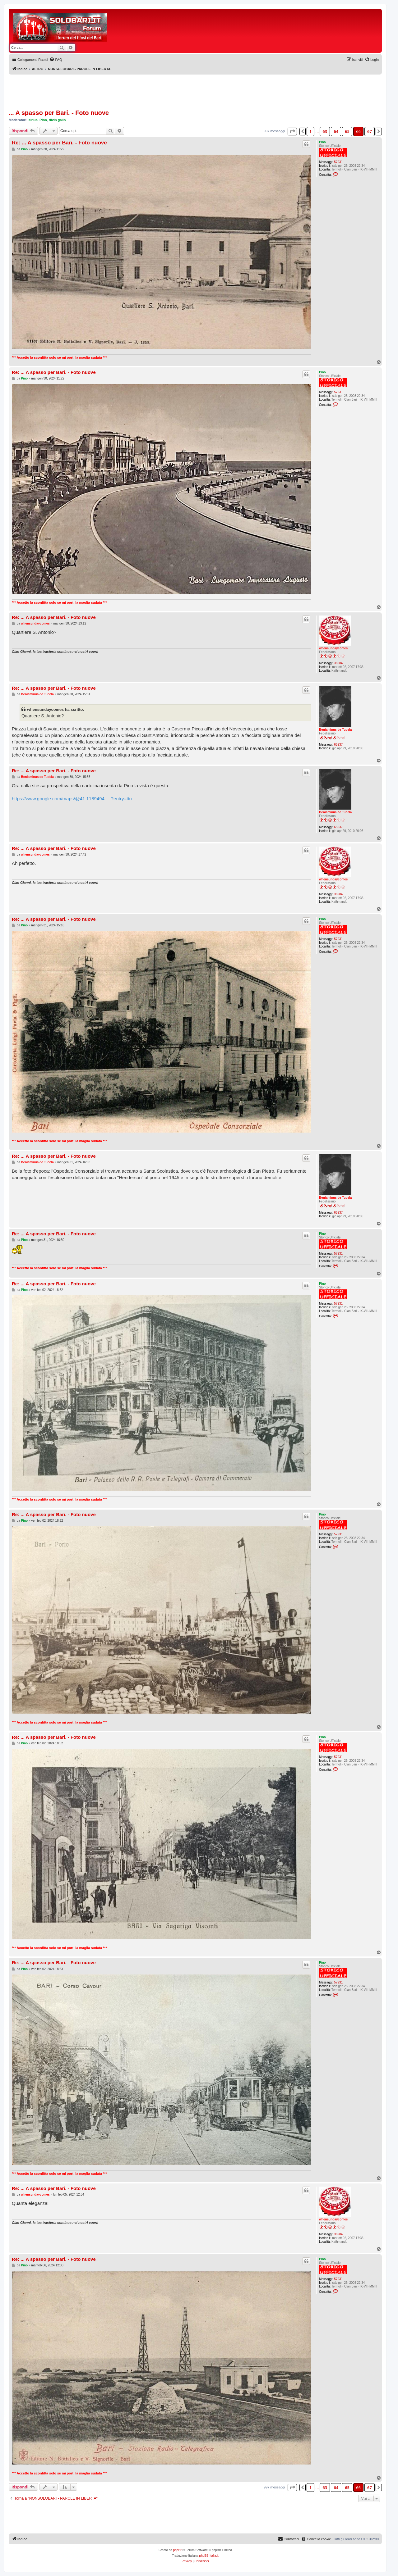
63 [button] (324, 131)
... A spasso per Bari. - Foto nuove (59, 112)
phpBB (178, 2550)
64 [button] (336, 131)
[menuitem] (55, 59)
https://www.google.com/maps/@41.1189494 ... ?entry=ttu (72, 798)
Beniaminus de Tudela (335, 729)
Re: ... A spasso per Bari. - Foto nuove (59, 143)
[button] (292, 131)
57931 (338, 162)
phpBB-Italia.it (209, 2555)
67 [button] (369, 131)
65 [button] (347, 131)
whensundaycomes (333, 648)
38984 (338, 663)
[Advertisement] (224, 27)
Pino (43, 120)
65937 (338, 744)
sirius (33, 120)
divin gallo (57, 120)
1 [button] (310, 131)
